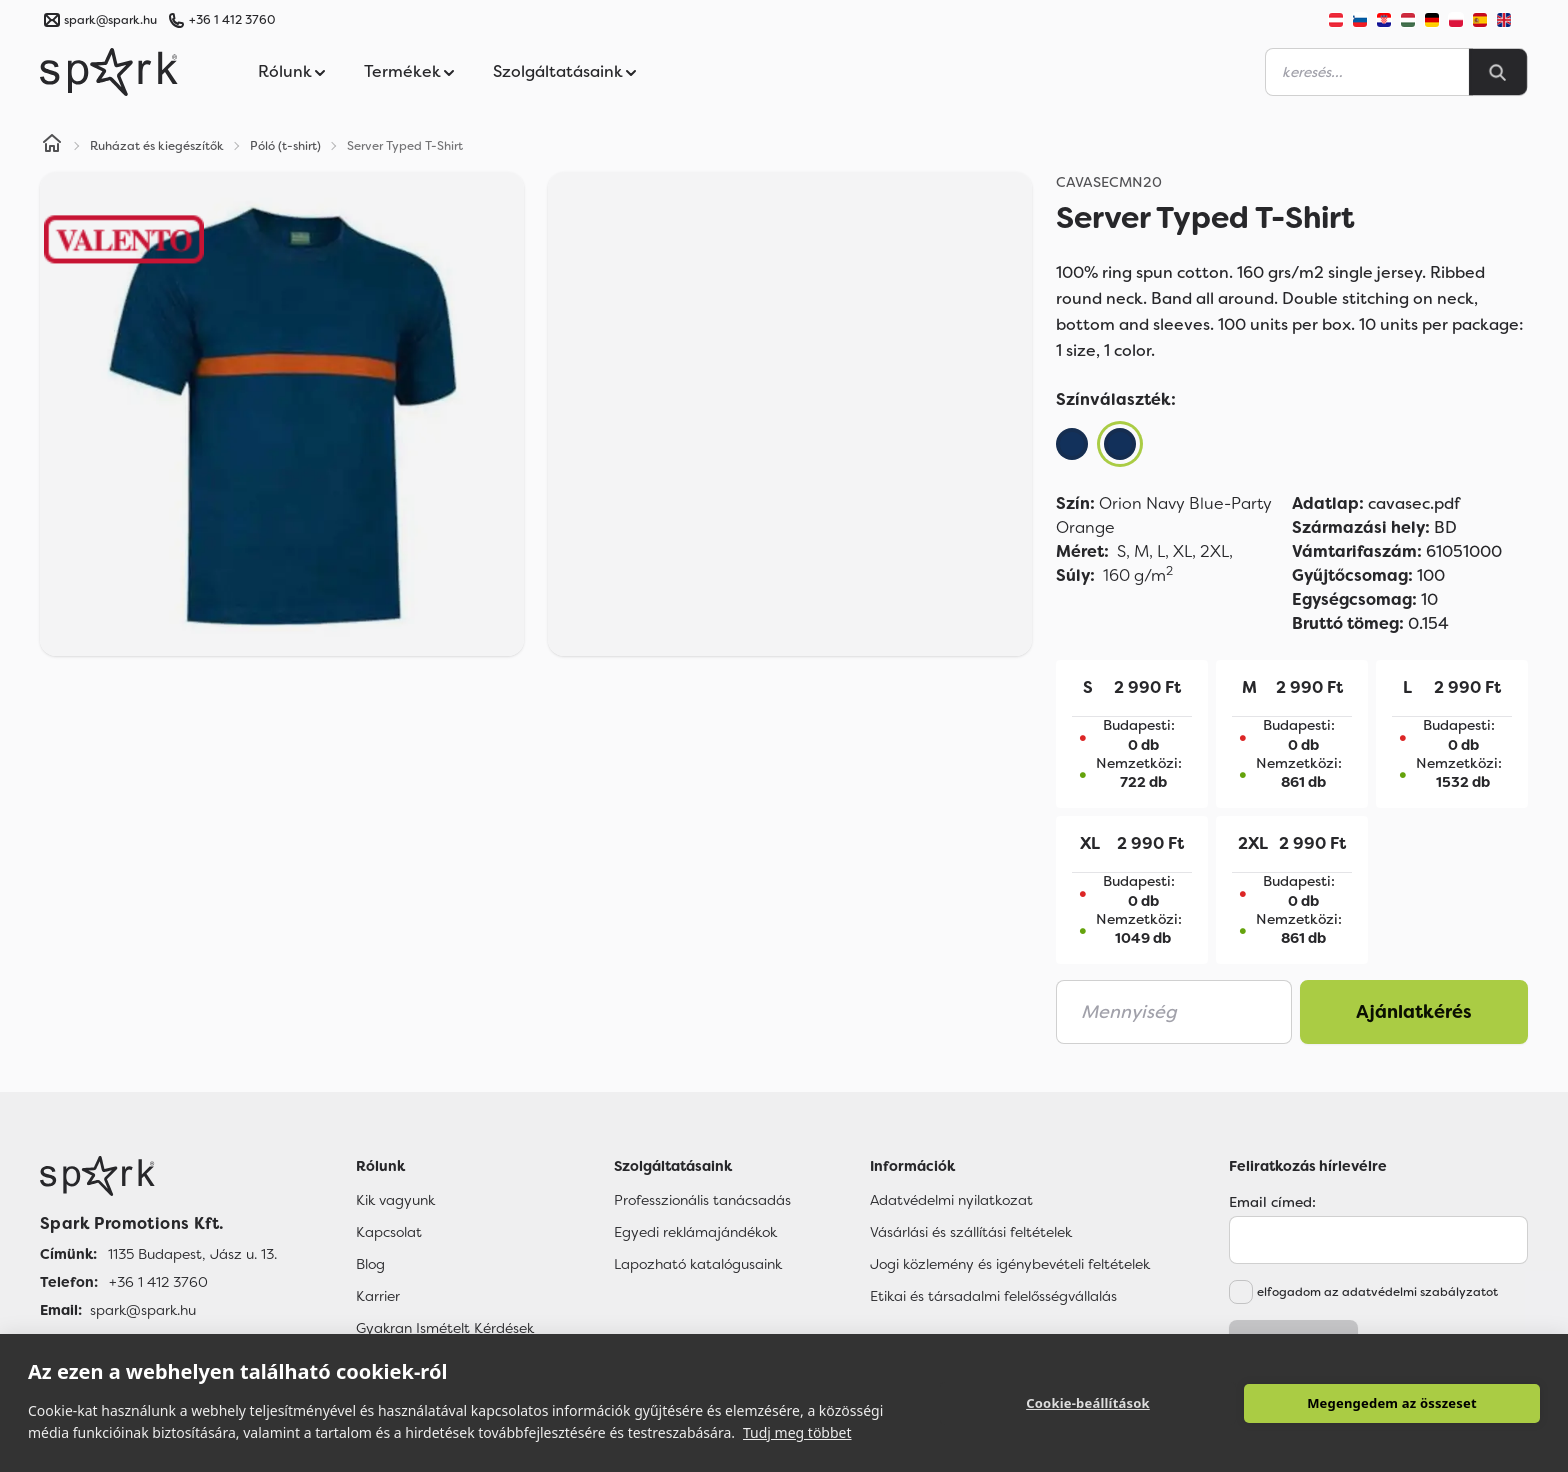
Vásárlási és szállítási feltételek (971, 1232)
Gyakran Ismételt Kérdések (445, 1328)
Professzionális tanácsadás (702, 1200)
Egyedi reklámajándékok (695, 1232)
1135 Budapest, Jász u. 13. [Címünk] (192, 1254)
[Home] (52, 146)
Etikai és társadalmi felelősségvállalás (993, 1296)
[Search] (1498, 72)
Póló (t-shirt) (285, 146)
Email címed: (1272, 1202)
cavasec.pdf (1376, 503)
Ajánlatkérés (1414, 1012)
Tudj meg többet (797, 1432)
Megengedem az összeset (1392, 1403)
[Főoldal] (158, 1176)
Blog (370, 1264)
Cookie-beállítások (1088, 1403)
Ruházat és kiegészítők (157, 146)
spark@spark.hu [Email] (143, 1310)
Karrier (378, 1296)
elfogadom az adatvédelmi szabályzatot (1377, 1292)
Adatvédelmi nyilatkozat (951, 1200)
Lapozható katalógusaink (698, 1264)
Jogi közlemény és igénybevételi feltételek (1010, 1264)
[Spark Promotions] (109, 72)
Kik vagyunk (395, 1200)
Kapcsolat (389, 1232)
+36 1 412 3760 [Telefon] (158, 1282)
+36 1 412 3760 (232, 20)
